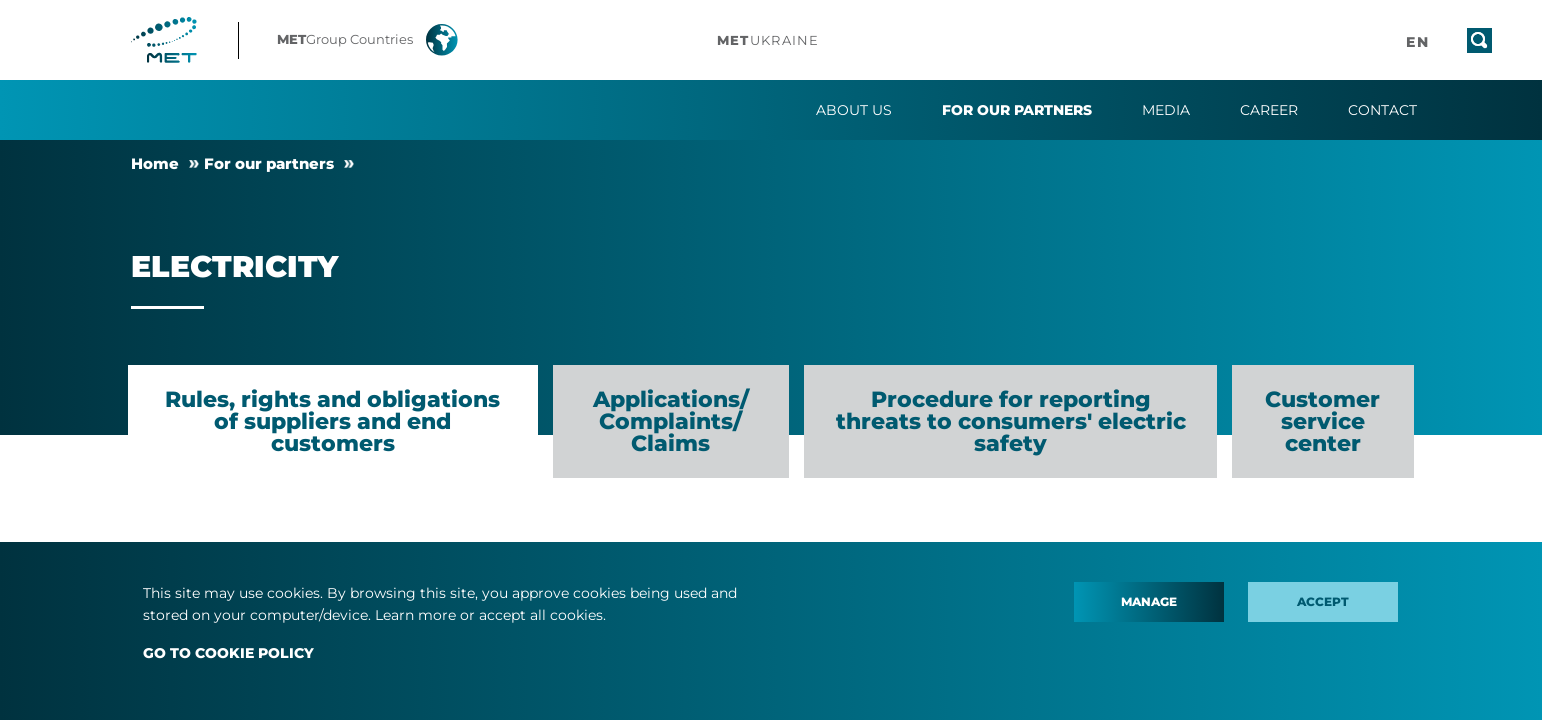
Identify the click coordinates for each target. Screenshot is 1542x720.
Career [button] (1269, 110)
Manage (1149, 601)
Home (155, 163)
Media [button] (1166, 110)
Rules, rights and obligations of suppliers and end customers (332, 421)
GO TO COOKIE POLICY (228, 653)
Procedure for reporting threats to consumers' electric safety (1011, 421)
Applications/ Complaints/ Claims (671, 421)
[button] (381, 40)
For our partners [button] (1017, 110)
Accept (1323, 601)
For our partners (269, 163)
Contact (1382, 110)
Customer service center (1322, 421)
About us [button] (854, 110)
